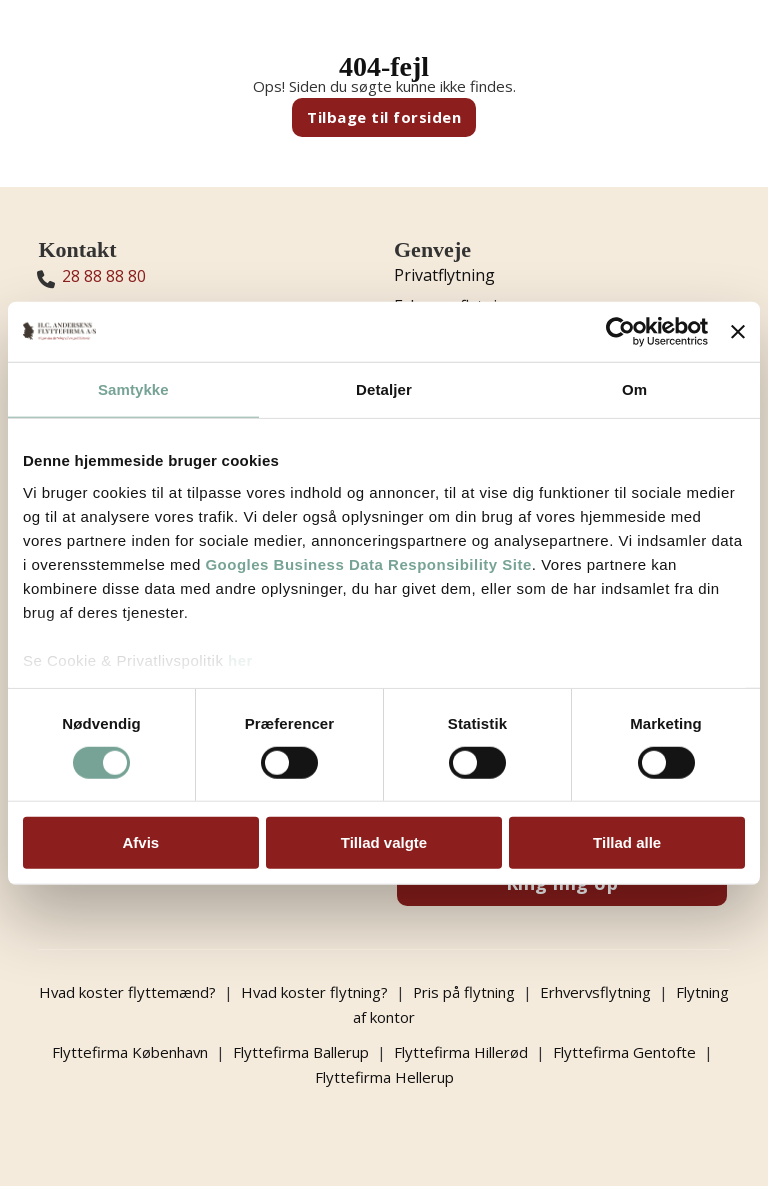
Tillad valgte (384, 842)
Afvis (140, 842)
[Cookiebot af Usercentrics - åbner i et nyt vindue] (620, 332)
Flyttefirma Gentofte (624, 1050)
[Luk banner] (738, 332)
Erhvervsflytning (625, 992)
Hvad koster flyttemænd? (154, 992)
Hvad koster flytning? (342, 992)
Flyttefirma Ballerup (301, 1050)
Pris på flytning (492, 992)
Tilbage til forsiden (384, 117)
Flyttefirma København (129, 1050)
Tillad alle (627, 842)
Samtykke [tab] (133, 389)
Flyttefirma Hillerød (461, 1050)
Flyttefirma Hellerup (384, 1074)
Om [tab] (634, 389)
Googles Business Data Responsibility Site (368, 563)
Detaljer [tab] (384, 389)
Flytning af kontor (384, 1016)
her (240, 659)
